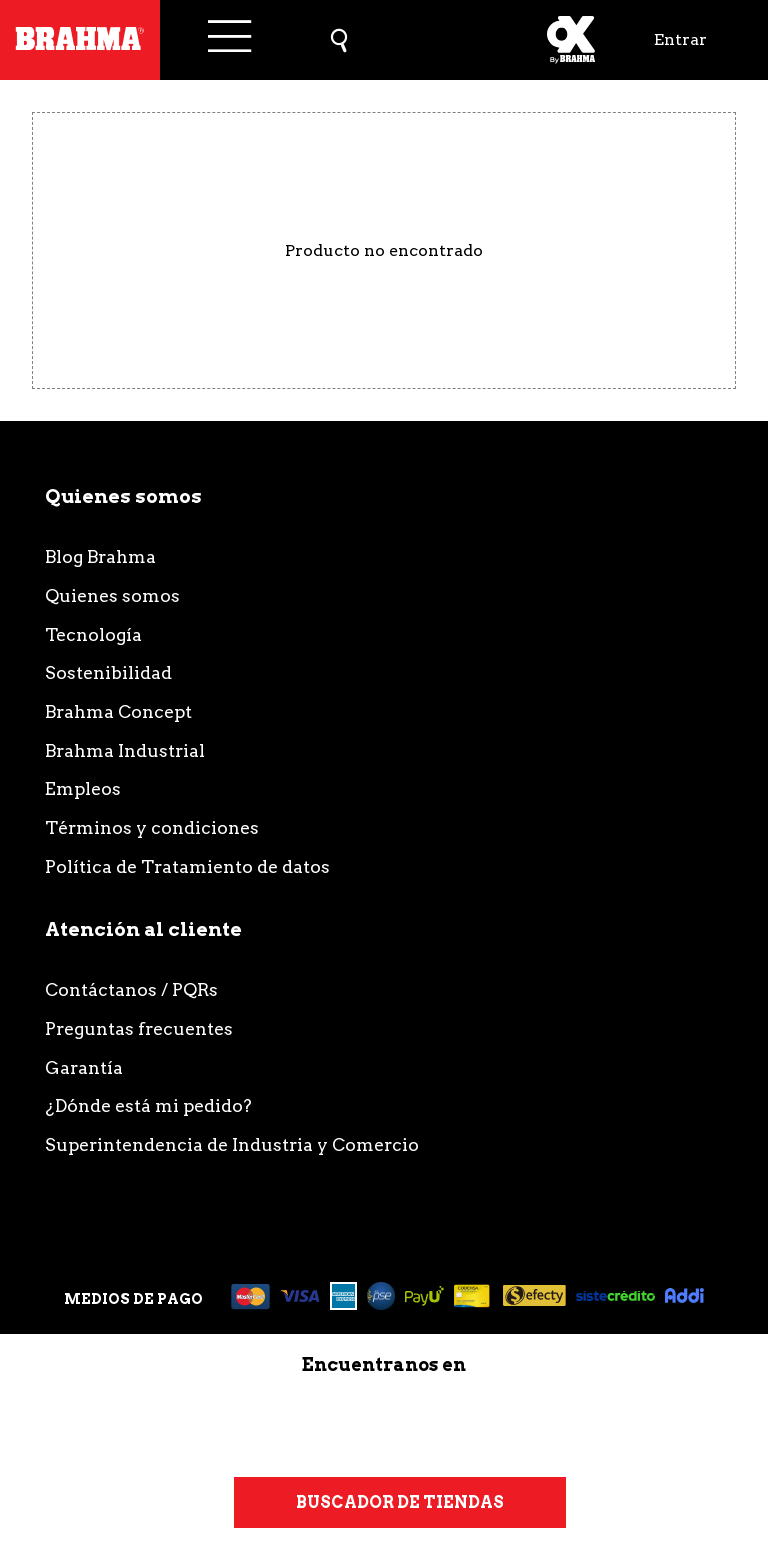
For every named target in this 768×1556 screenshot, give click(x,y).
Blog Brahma (100, 556)
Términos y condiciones (152, 827)
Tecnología (93, 634)
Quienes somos (112, 595)
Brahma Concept (118, 711)
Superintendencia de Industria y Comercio (232, 1144)
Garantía (84, 1067)
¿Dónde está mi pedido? (148, 1105)
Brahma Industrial (125, 750)
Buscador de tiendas (400, 1502)
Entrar (680, 39)
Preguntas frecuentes (139, 1028)
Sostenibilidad (108, 672)
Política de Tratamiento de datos (187, 866)
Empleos (83, 788)
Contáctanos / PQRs (131, 989)
